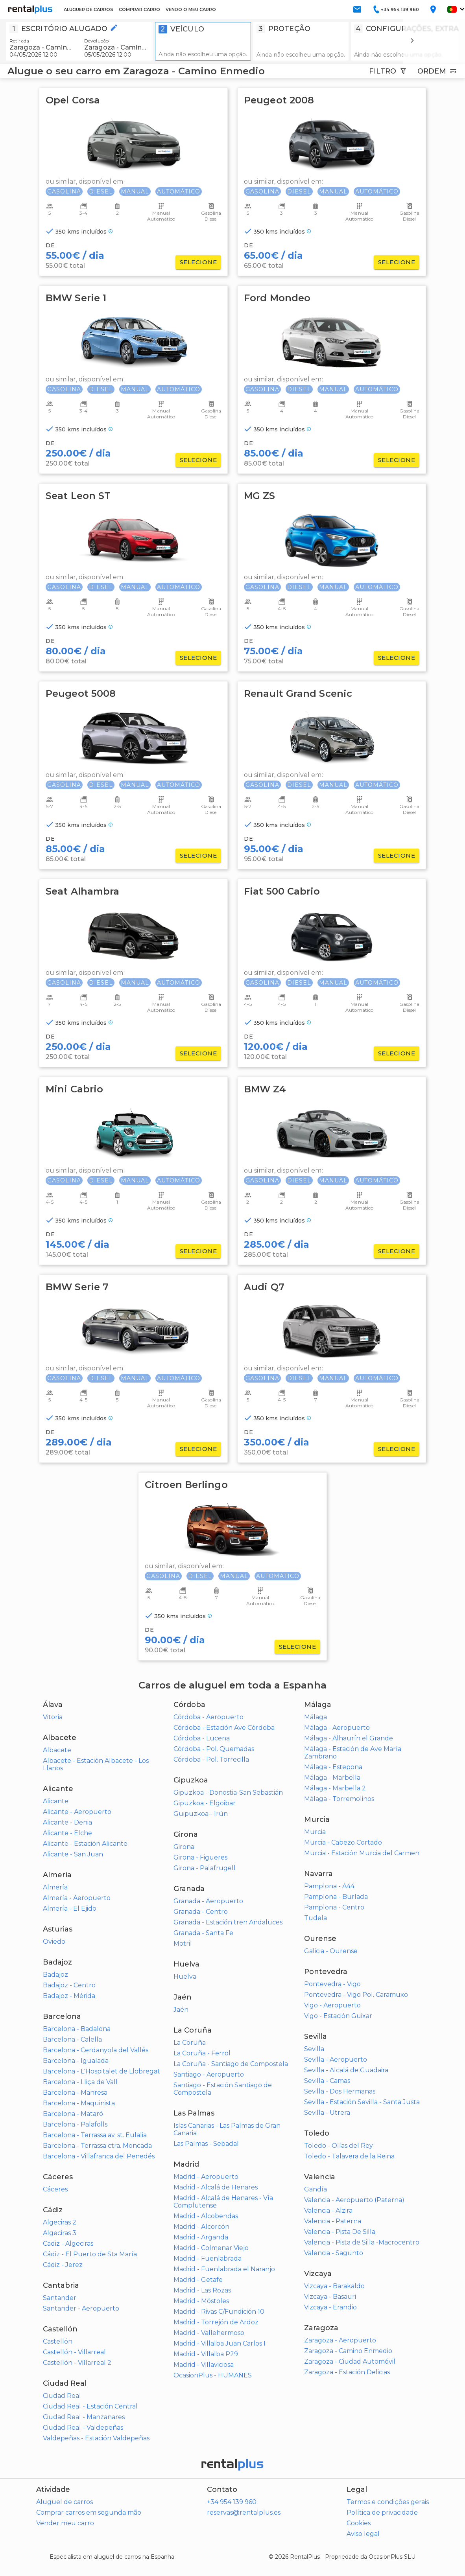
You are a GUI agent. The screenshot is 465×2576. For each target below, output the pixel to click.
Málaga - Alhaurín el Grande (348, 1738)
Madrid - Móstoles (201, 2301)
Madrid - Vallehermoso (208, 2333)
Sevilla (314, 2049)
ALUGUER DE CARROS (88, 9)
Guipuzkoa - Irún (200, 1813)
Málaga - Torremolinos (339, 1799)
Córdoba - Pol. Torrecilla (211, 1759)
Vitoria (53, 1717)
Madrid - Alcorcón (201, 2226)
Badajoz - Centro (69, 1985)
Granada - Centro (200, 1911)
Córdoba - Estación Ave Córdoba (224, 1727)
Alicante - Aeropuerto (77, 1812)
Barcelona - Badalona (77, 2029)
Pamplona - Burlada (336, 1896)
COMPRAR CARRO (139, 9)
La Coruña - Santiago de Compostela (230, 2064)
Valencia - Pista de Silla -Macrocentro (361, 2242)
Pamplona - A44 (329, 1886)
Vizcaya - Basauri (330, 2296)
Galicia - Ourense (331, 1951)
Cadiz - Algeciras (68, 2243)
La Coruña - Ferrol (202, 2053)
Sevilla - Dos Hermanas (339, 2091)
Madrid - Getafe (198, 2279)
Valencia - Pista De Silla (339, 2231)
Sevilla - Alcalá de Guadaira (346, 2070)
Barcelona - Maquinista (79, 2103)
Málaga (315, 1717)
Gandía (315, 2189)
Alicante (55, 1801)
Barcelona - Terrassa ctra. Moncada (97, 2145)
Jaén (180, 2009)
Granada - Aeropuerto (208, 1901)
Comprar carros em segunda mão (88, 2512)
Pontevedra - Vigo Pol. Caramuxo (356, 1994)
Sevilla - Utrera (327, 2112)
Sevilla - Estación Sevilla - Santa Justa (362, 2102)
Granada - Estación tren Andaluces (227, 1922)
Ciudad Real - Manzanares (84, 2417)
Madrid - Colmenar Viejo (211, 2248)
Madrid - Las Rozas (202, 2290)
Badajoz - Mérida (69, 1996)
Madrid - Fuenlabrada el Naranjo (224, 2269)
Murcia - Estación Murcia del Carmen (361, 1853)
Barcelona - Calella (72, 2039)
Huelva (184, 1976)
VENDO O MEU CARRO (191, 9)
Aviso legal (363, 2533)
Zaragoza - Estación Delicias (347, 2372)
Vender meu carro (65, 2523)
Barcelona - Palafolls (75, 2124)
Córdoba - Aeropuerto (208, 1717)
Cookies (359, 2523)
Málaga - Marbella (332, 1777)
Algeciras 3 (59, 2233)
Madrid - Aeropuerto (205, 2176)
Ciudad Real (62, 2395)
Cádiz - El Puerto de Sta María (90, 2254)
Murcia (315, 1832)
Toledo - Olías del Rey (338, 2145)
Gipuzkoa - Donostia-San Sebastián (228, 1792)
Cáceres (55, 2189)
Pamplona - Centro (334, 1907)
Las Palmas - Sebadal (206, 2143)
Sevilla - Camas (327, 2080)
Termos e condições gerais (388, 2502)
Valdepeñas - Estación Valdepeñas (96, 2438)
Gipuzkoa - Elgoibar (204, 1803)
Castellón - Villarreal (74, 2352)
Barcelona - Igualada (76, 2060)
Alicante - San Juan (73, 1854)
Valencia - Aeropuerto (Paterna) (354, 2200)
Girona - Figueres (200, 1857)
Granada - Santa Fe (203, 1933)
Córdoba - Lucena (201, 1738)
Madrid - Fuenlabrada (207, 2258)
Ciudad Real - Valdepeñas (83, 2427)
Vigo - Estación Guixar (338, 2016)
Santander (59, 2298)
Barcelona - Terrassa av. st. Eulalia (95, 2135)
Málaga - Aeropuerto (337, 1727)
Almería (55, 1887)
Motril (182, 1943)
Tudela (315, 1918)
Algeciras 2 (59, 2222)
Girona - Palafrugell (204, 1868)
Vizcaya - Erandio (330, 2307)
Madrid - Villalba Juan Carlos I (219, 2343)
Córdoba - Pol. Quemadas (213, 1749)
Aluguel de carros (64, 2502)
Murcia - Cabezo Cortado (343, 1842)
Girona (183, 1847)
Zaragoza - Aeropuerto (340, 2340)
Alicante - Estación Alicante (85, 1843)
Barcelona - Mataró (73, 2114)
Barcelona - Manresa (75, 2092)
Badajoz (55, 1974)
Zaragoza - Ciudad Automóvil (349, 2361)
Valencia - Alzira (328, 2210)
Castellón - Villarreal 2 (77, 2362)
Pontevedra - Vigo (332, 1984)
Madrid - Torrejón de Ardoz (215, 2322)
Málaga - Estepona (333, 1767)
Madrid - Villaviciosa (203, 2364)
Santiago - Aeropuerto (208, 2074)
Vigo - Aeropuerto (332, 2005)
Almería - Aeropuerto (77, 1898)
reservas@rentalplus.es (243, 2512)
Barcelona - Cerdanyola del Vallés (95, 2050)
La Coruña (189, 2042)
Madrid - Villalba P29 (205, 2354)
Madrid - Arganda (200, 2237)
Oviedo (54, 1941)
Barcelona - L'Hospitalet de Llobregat (101, 2071)
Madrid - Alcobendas (205, 2216)
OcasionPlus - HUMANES (212, 2375)
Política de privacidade (382, 2512)
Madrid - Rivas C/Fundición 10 (218, 2311)
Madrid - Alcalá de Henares (215, 2187)
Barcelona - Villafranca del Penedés (99, 2156)
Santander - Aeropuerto (81, 2308)
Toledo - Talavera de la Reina (349, 2156)
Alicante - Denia (67, 1822)
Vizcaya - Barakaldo (334, 2286)
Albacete (57, 1750)
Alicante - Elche (67, 1833)
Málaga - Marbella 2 (335, 1788)
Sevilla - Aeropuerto (335, 2059)
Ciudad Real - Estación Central (90, 2406)
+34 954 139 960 (231, 2502)
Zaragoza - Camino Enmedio (348, 2351)
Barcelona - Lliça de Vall (80, 2082)
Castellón (57, 2341)
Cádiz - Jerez (63, 2265)
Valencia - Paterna (332, 2221)
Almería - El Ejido (69, 1908)
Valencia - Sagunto (333, 2253)
